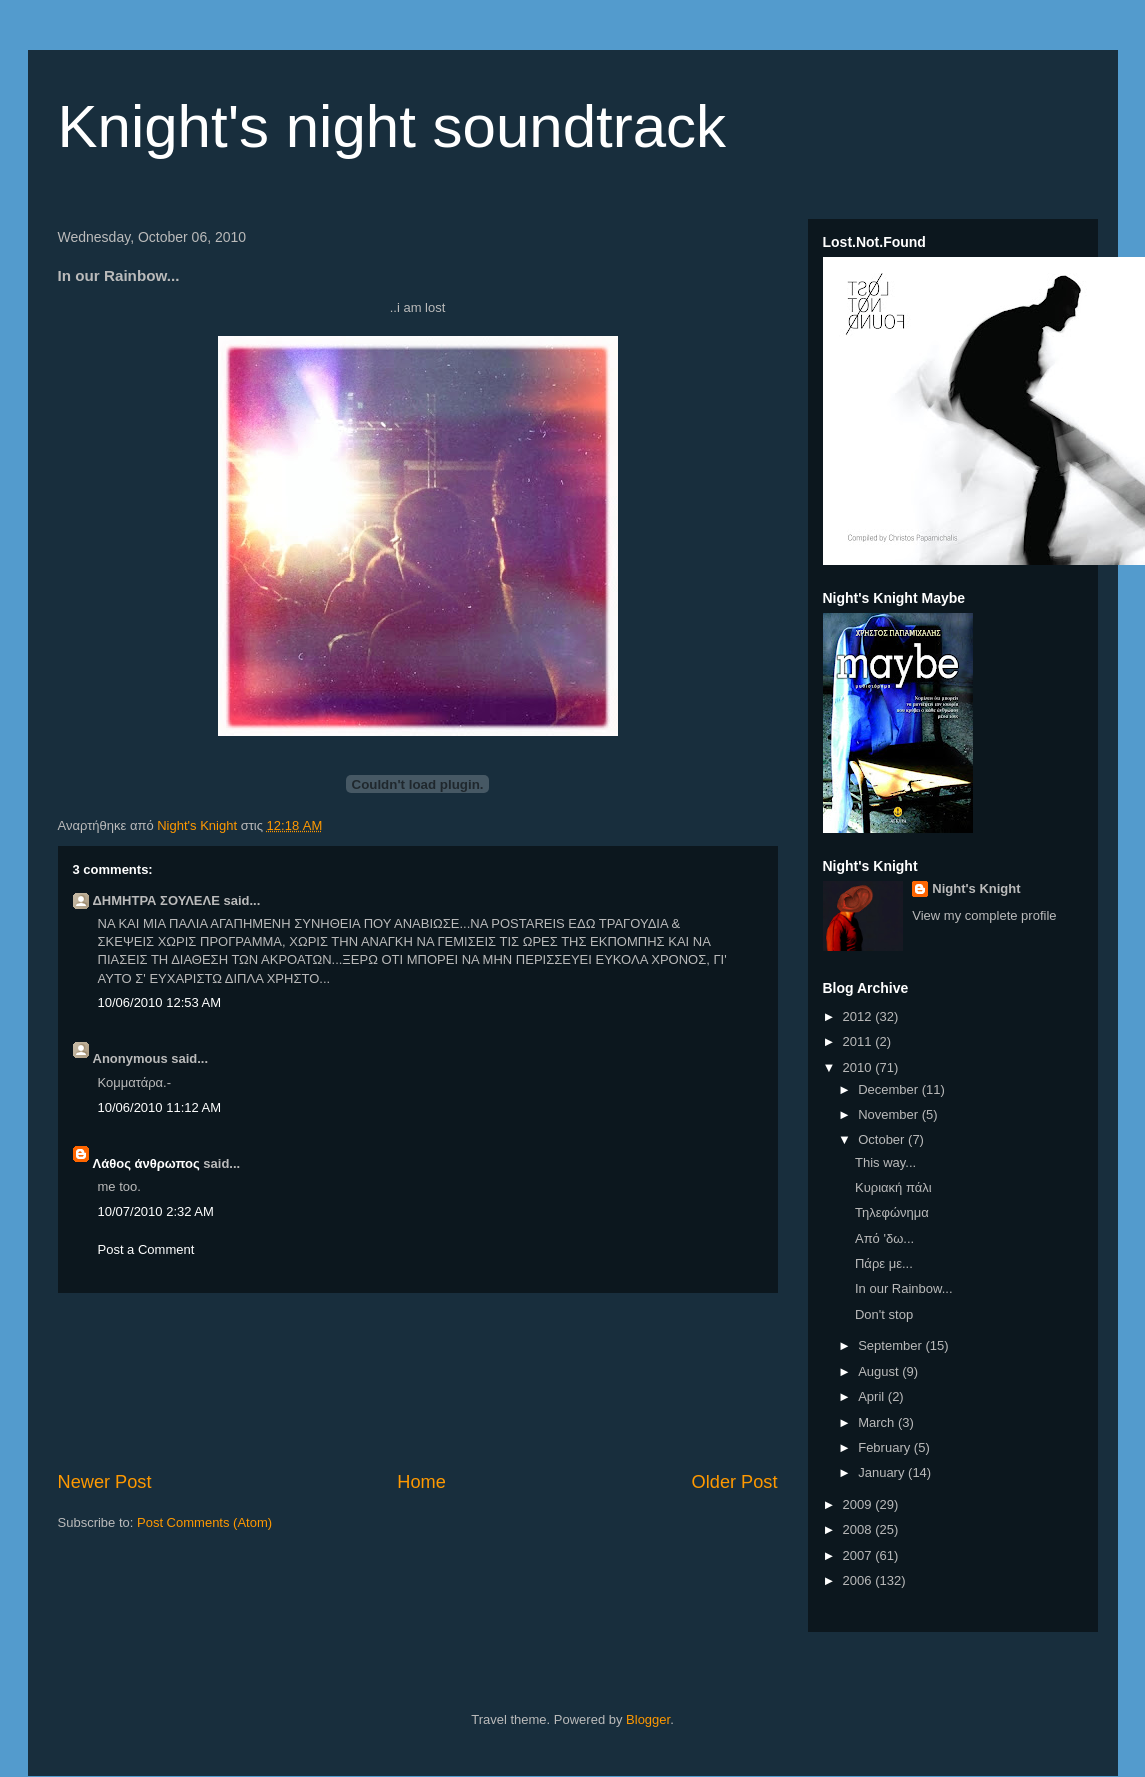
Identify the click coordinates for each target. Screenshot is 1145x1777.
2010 (859, 1067)
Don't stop (884, 1314)
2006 (859, 1580)
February (886, 1447)
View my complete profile (984, 915)
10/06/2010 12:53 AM (160, 1002)
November (890, 1114)
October (883, 1139)
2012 (859, 1016)
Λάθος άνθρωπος (146, 1163)
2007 (859, 1555)
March (878, 1422)
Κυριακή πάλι (893, 1187)
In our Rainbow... (904, 1288)
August (880, 1371)
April (873, 1396)
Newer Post (105, 1482)
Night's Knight (976, 888)
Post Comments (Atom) (204, 1522)
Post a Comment (146, 1249)
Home (421, 1482)
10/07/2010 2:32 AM (156, 1211)
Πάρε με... (884, 1263)
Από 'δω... (884, 1238)
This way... (885, 1162)
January (883, 1472)
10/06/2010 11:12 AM (160, 1107)
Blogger (648, 1719)
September (891, 1345)
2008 (859, 1529)
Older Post (735, 1482)
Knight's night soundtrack (392, 126)
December (890, 1089)
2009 (859, 1504)
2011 (859, 1041)
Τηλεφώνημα (892, 1212)
